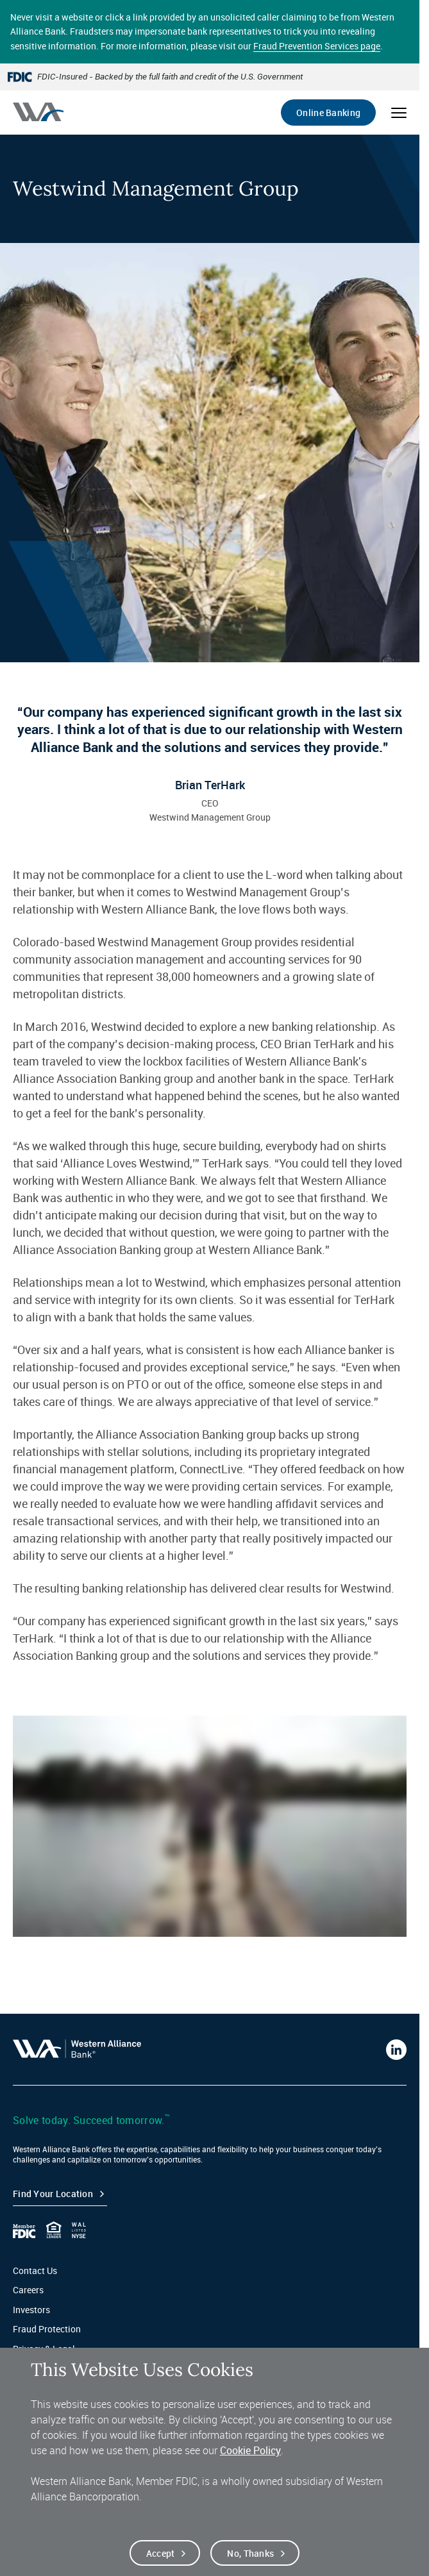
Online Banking (328, 112)
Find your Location (53, 2193)
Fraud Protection (47, 2329)
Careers (28, 2290)
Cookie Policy (250, 2450)
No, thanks (250, 2553)
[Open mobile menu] (399, 113)
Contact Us (35, 2270)
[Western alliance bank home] (38, 112)
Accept (160, 2553)
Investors (31, 2310)
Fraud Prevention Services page (316, 46)
